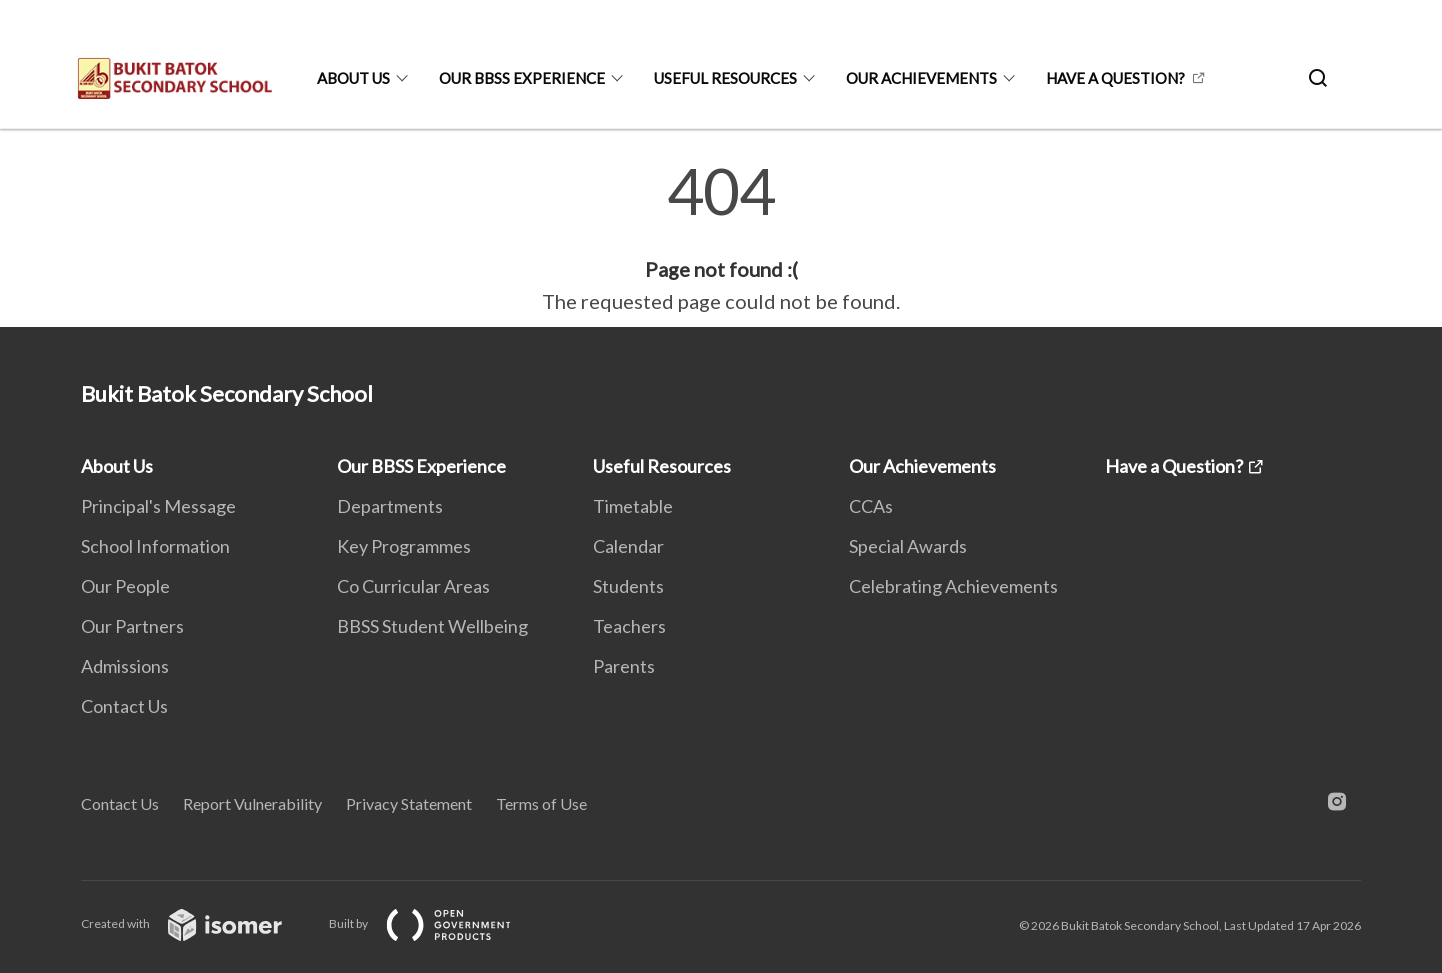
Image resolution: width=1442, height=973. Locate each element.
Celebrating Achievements (953, 586)
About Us (353, 78)
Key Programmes (404, 546)
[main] (721, 238)
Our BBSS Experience (522, 78)
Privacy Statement (409, 803)
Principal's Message (158, 506)
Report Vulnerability (252, 803)
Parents (624, 666)
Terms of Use (541, 803)
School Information (155, 546)
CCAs (871, 506)
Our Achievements (921, 78)
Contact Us (124, 706)
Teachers (629, 626)
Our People (125, 586)
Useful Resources (725, 78)
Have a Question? (1115, 78)
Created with (197, 923)
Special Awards (908, 546)
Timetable (633, 506)
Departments (390, 506)
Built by (436, 923)
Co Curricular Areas (413, 586)
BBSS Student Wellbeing (432, 626)
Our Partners (132, 626)
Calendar (628, 546)
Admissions (125, 666)
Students (628, 586)
